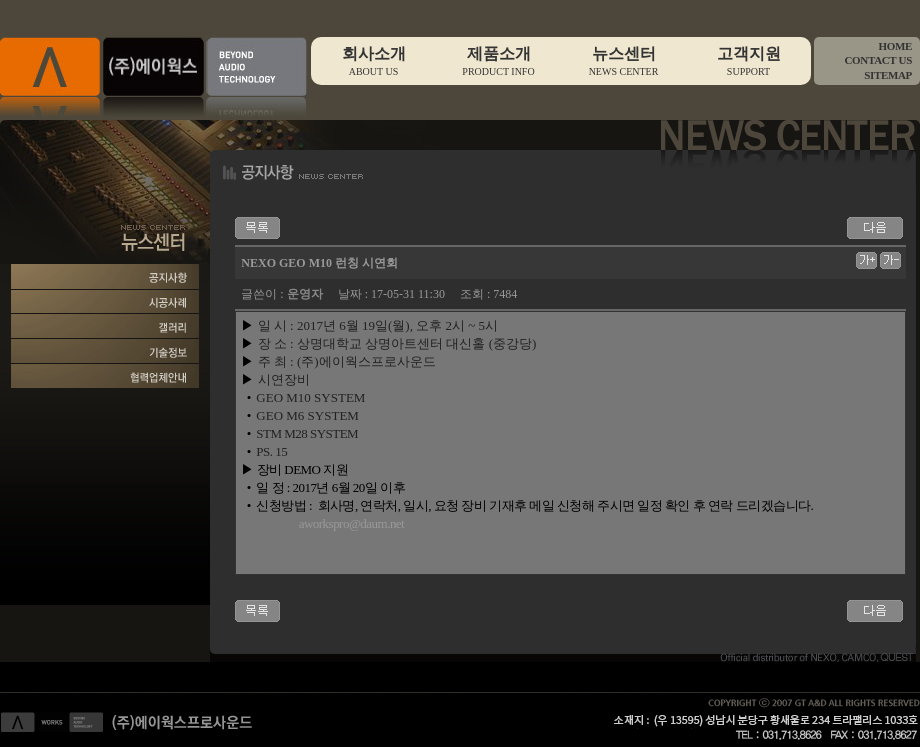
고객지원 (748, 61)
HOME (895, 46)
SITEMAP (888, 75)
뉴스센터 (623, 61)
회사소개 (373, 61)
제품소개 (498, 61)
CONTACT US (878, 60)
